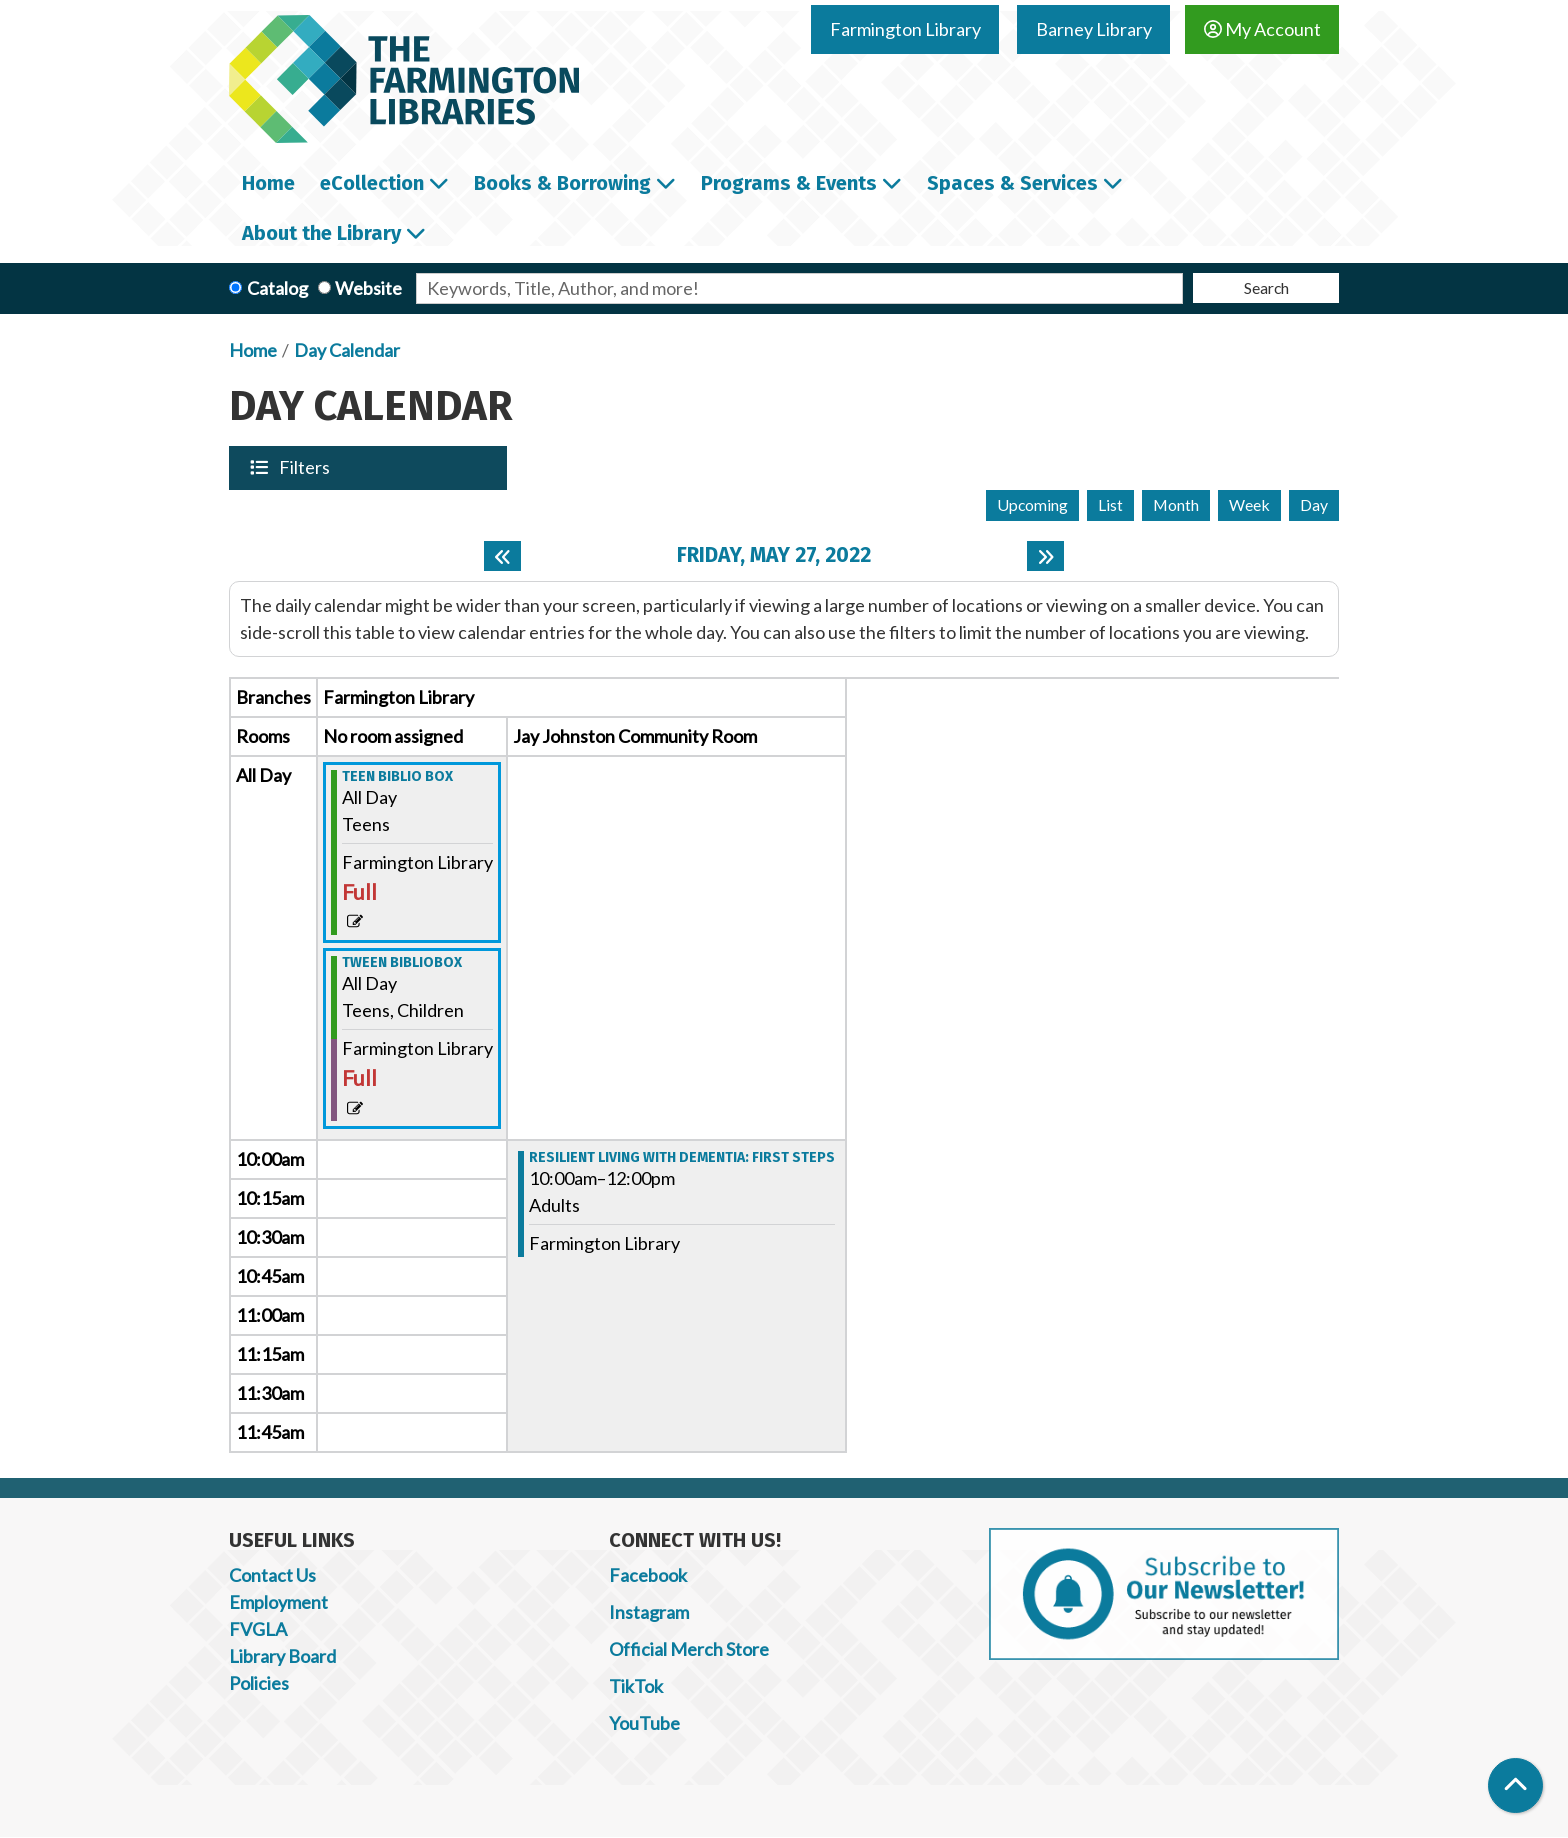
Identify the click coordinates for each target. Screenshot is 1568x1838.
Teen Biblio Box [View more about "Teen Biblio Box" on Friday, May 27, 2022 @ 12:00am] (397, 777)
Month (1176, 504)
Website (368, 288)
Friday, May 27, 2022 (774, 555)
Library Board (282, 1656)
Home (253, 350)
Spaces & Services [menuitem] (1012, 183)
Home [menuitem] (268, 183)
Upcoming (1032, 504)
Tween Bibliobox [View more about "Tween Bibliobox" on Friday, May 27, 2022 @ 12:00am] (402, 963)
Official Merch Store (689, 1649)
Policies (259, 1683)
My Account (1262, 29)
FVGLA (258, 1629)
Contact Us (272, 1575)
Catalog (277, 288)
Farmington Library (905, 29)
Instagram (649, 1612)
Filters (306, 467)
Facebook (648, 1575)
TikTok (636, 1686)
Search (1266, 287)
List (1110, 504)
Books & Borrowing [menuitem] (562, 183)
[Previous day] (502, 556)
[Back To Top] (1515, 1785)
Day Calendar (347, 350)
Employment (278, 1602)
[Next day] (1045, 556)
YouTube (644, 1723)
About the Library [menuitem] (321, 233)
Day (1314, 504)
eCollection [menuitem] (372, 183)
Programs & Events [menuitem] (789, 183)
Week (1249, 504)
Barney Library (1094, 29)
